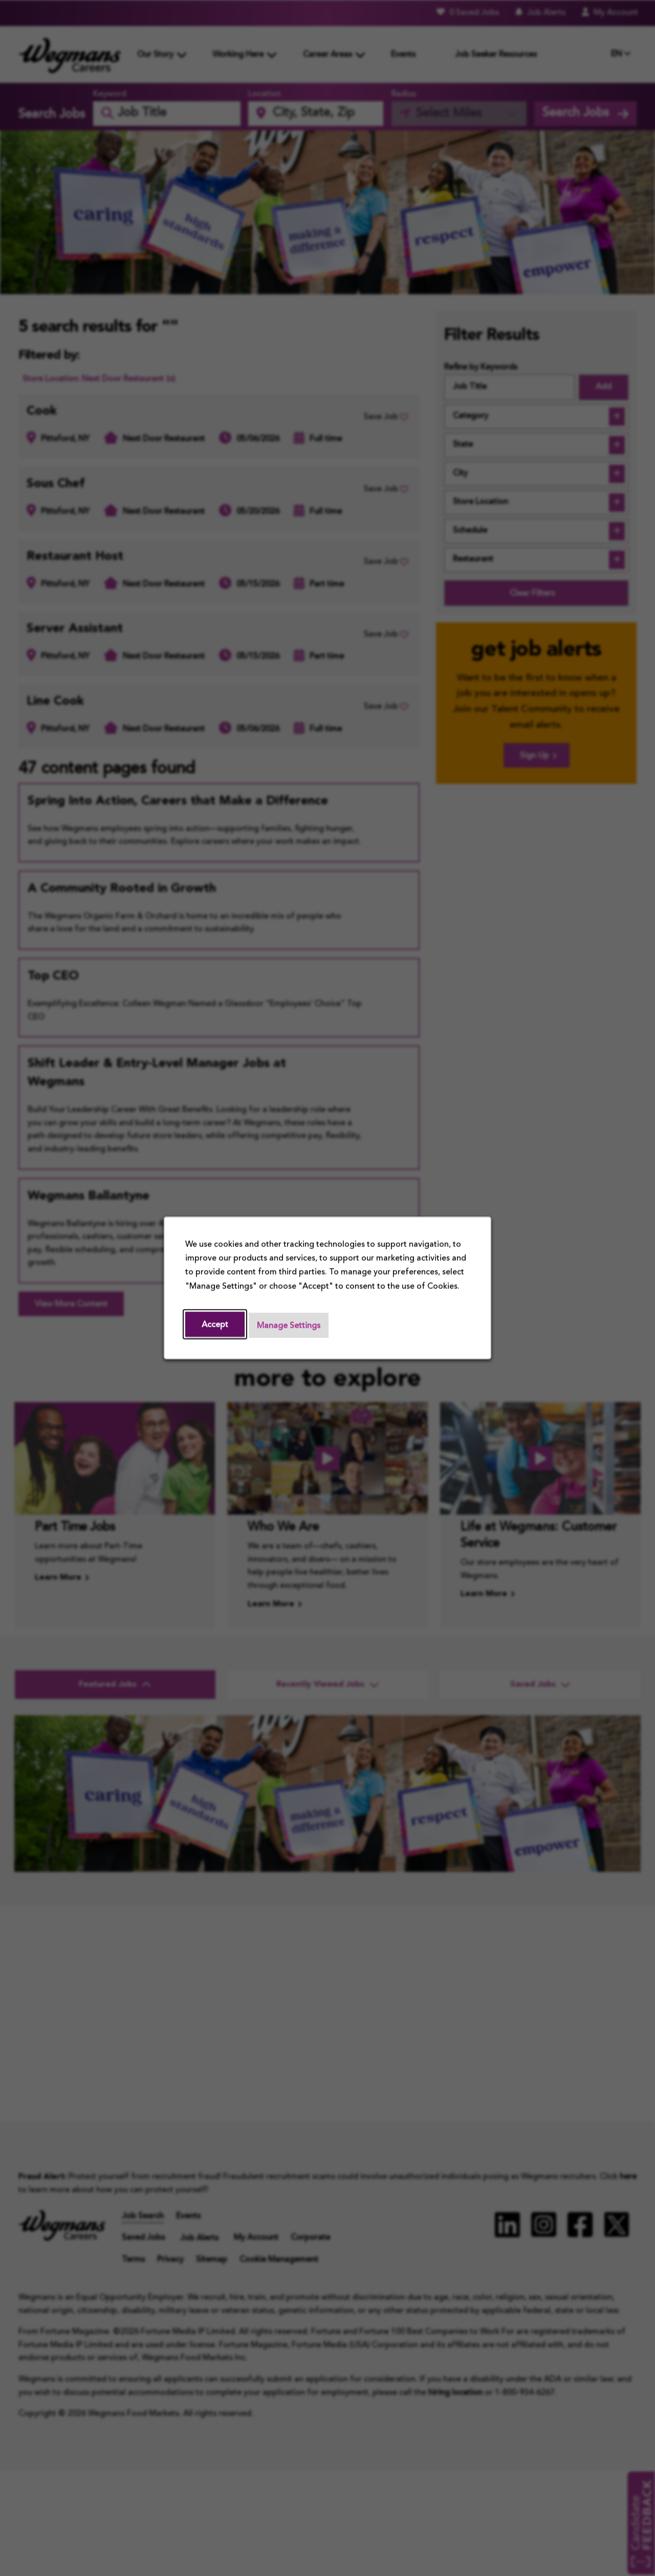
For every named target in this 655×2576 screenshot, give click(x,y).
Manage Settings (288, 1326)
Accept (215, 1325)
